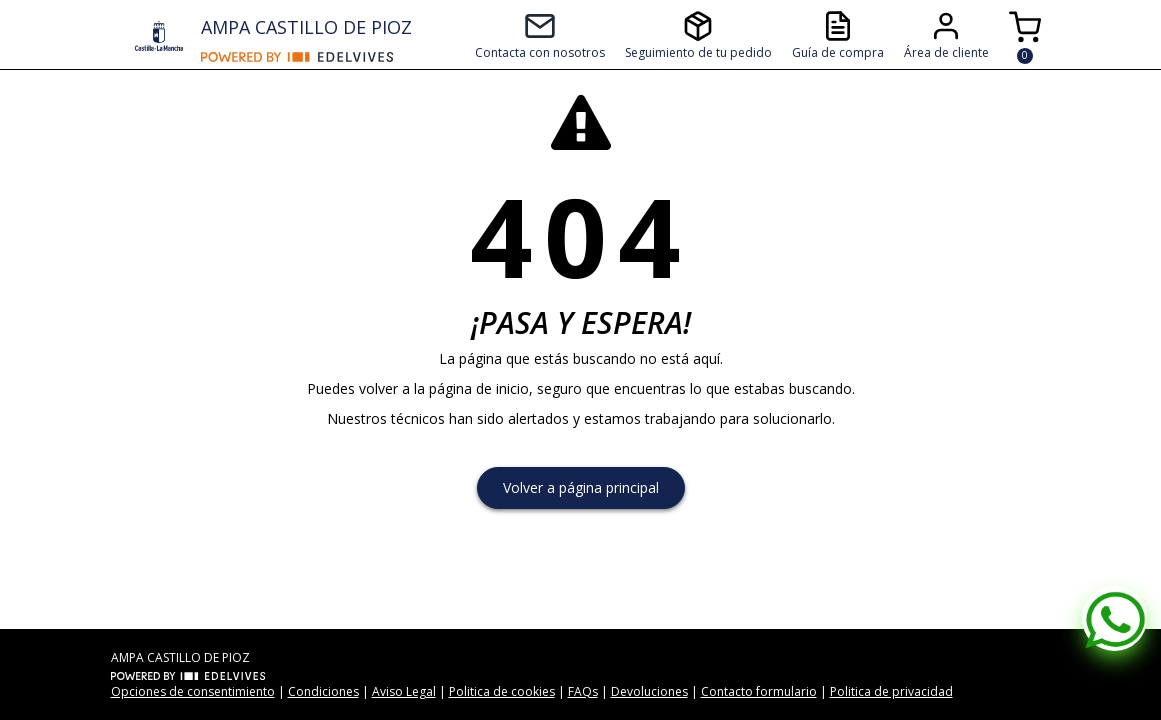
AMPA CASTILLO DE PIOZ (306, 27)
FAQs (583, 691)
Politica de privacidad (891, 691)
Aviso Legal (404, 691)
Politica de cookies (502, 691)
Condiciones (323, 691)
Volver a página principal (581, 487)
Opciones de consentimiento (193, 691)
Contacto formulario (759, 691)
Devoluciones (649, 691)
